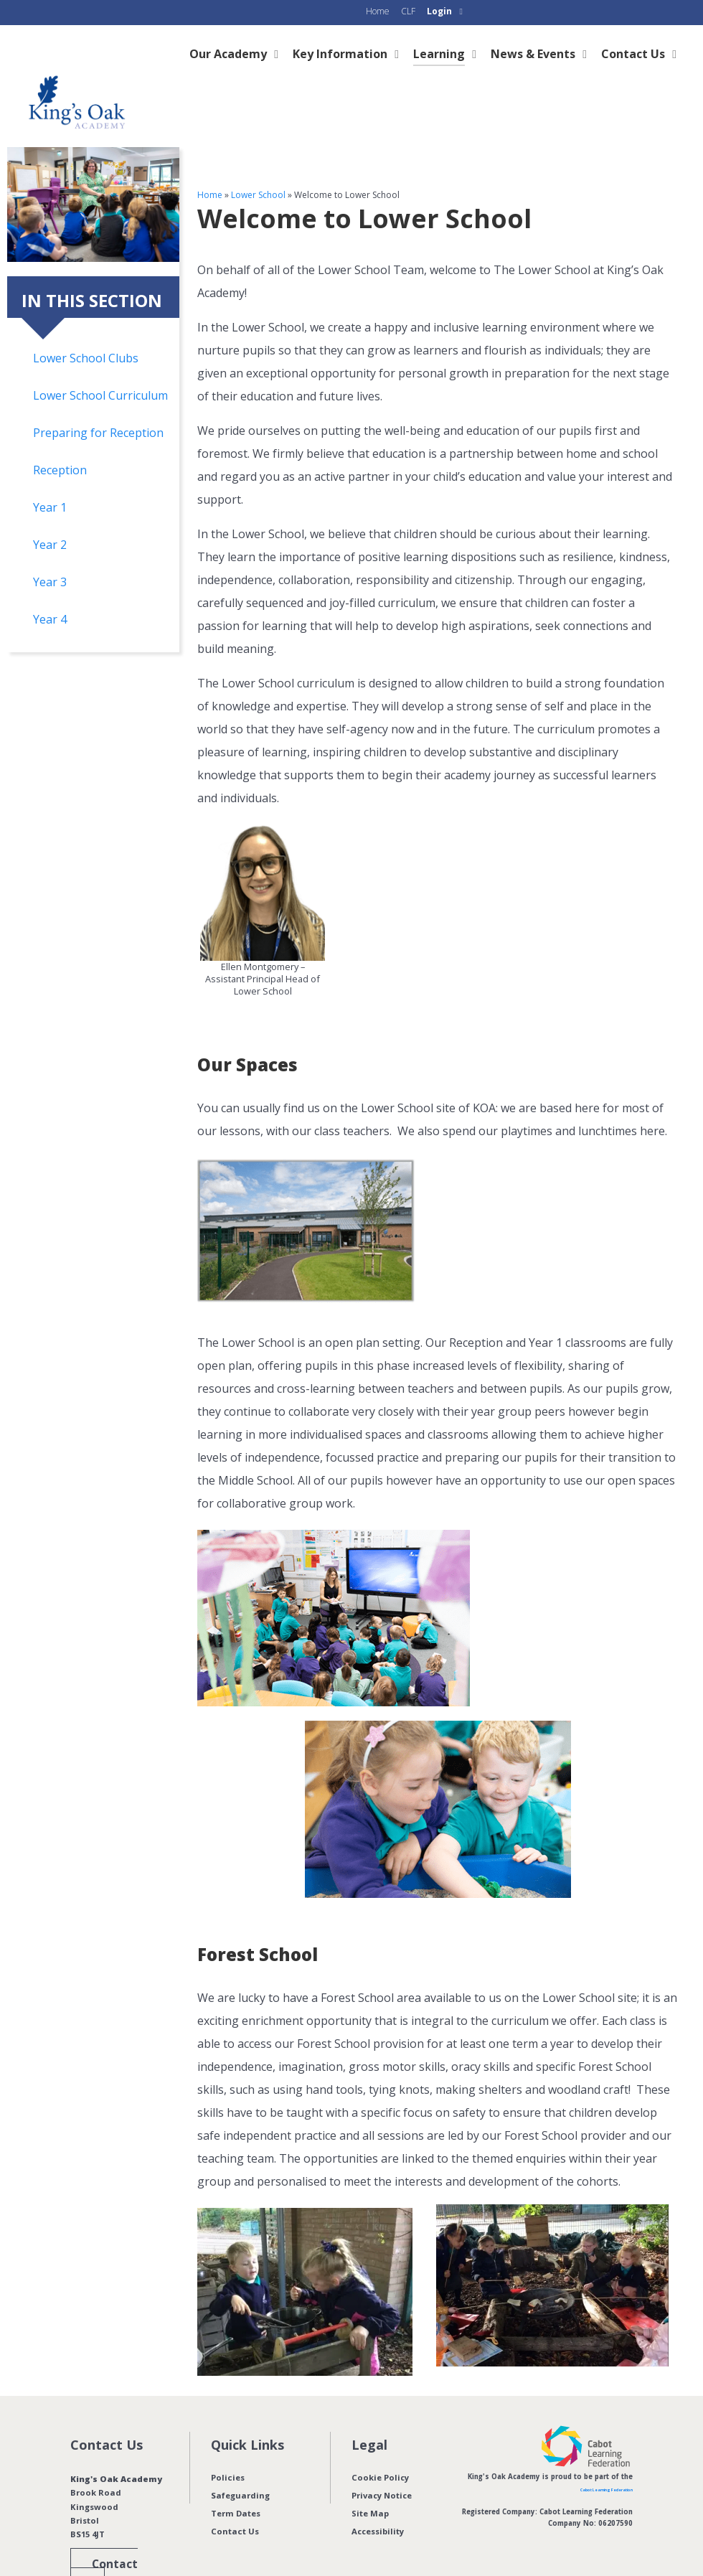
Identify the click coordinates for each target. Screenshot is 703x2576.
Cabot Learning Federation (586, 2456)
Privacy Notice (382, 2463)
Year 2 (50, 512)
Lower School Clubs (85, 326)
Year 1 (50, 475)
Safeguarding (240, 2463)
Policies (228, 2445)
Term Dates (235, 2481)
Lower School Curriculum (100, 363)
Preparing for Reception (98, 400)
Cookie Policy (381, 2445)
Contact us (111, 2530)
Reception (60, 438)
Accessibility (378, 2498)
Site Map (370, 2481)
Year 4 (50, 587)
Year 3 (50, 550)
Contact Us (235, 2498)
